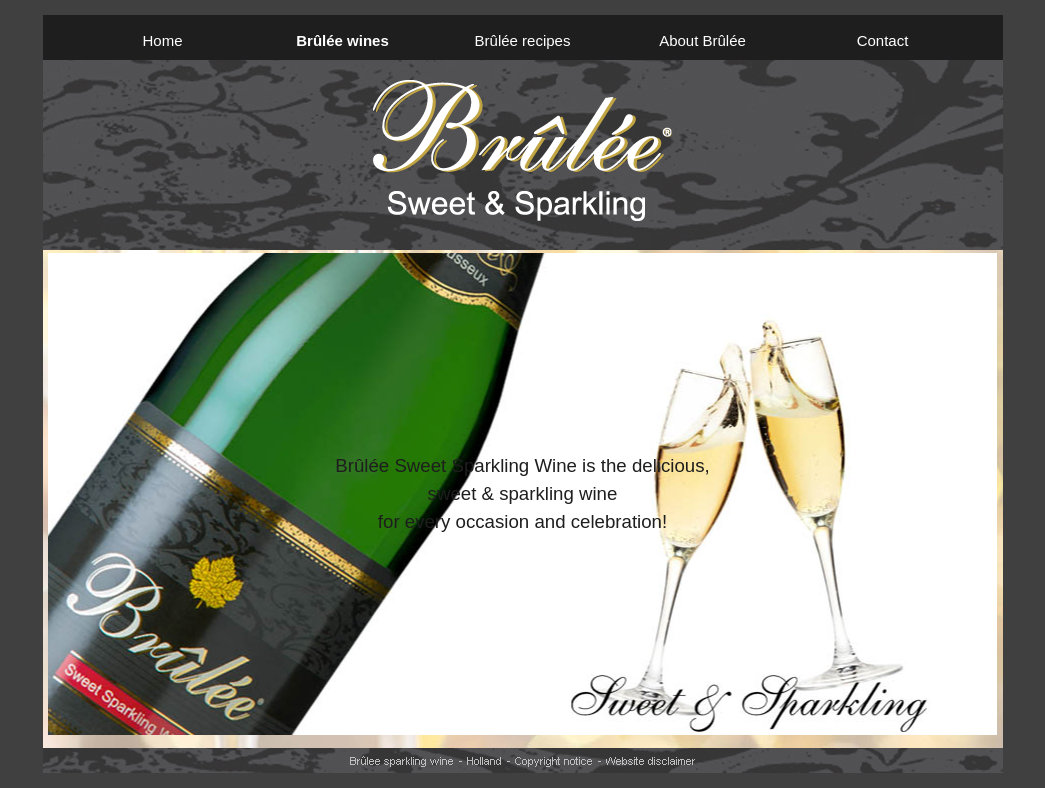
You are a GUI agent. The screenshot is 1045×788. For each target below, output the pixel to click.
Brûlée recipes (523, 40)
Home (162, 40)
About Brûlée (702, 40)
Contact (883, 40)
